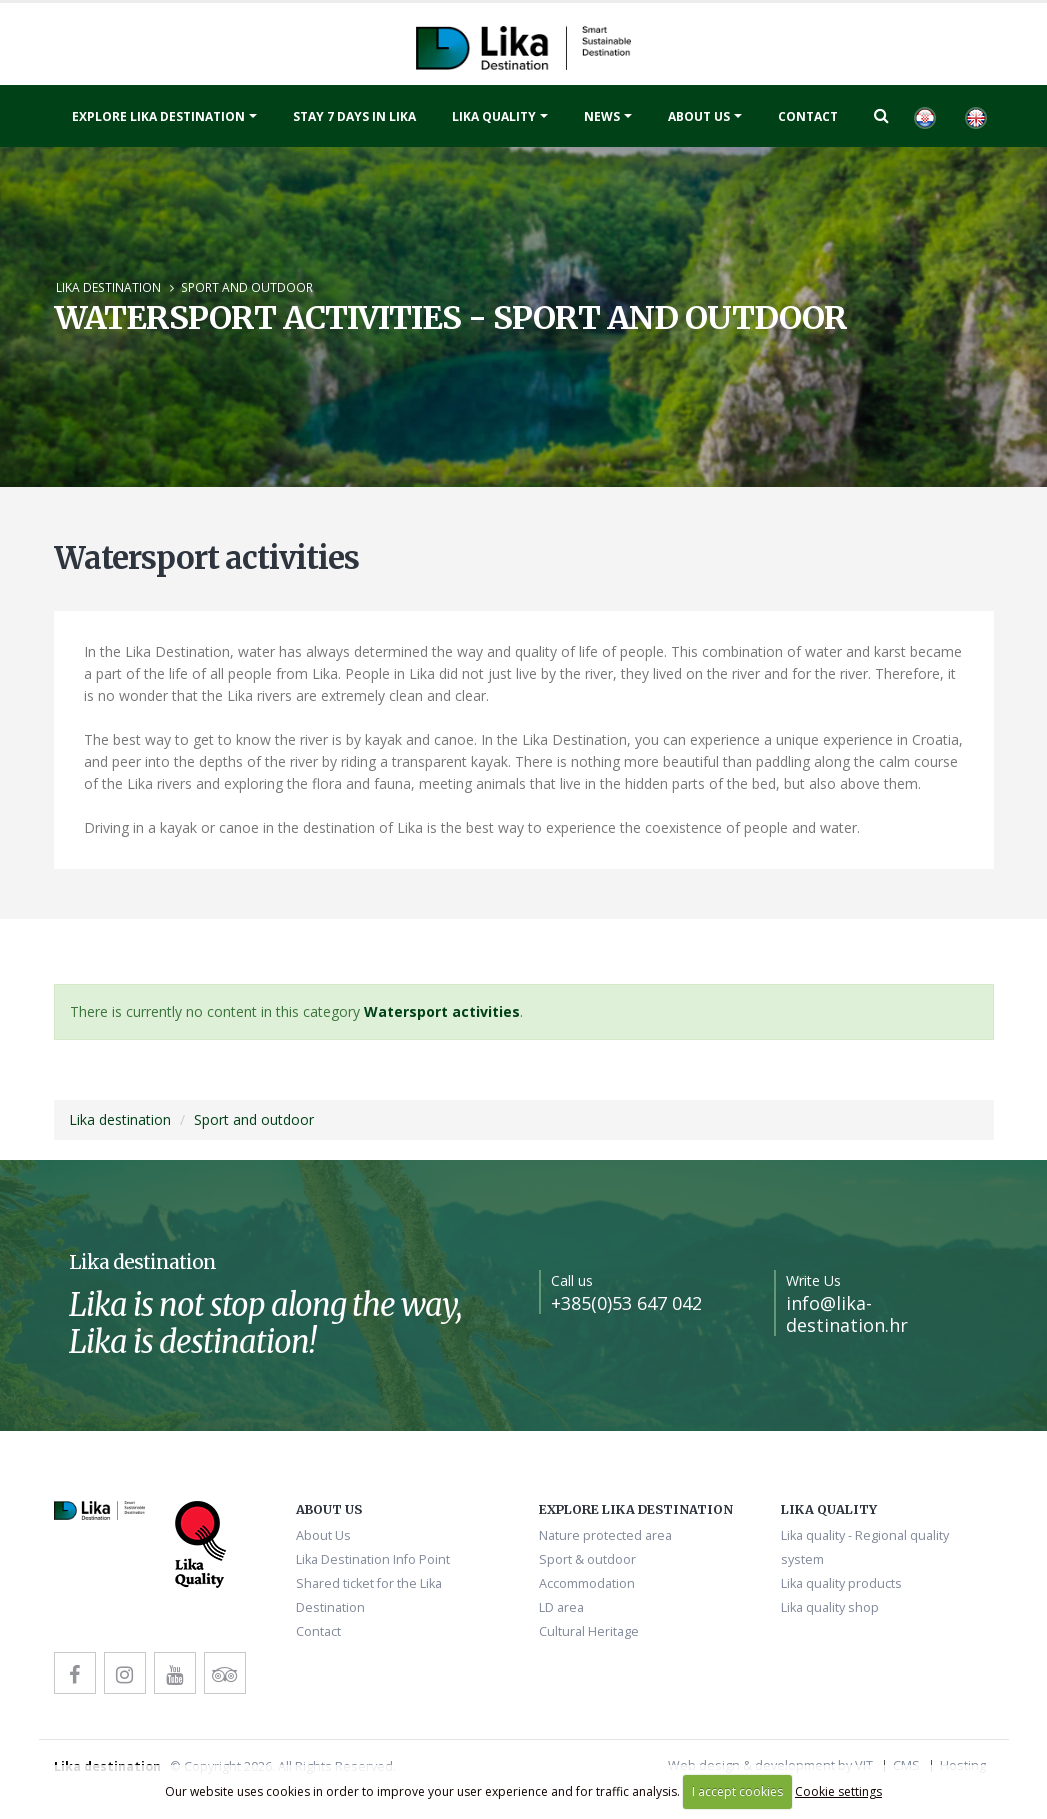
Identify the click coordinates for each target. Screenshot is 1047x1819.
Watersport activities (442, 1011)
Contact (808, 116)
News (602, 116)
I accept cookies (737, 1791)
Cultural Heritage (589, 1631)
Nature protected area (605, 1535)
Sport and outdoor (247, 287)
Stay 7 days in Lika (354, 116)
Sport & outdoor (587, 1559)
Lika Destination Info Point (373, 1559)
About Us (699, 116)
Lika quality (494, 116)
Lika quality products (841, 1583)
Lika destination (108, 287)
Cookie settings (838, 1791)
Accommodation (587, 1583)
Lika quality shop (830, 1607)
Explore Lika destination (158, 116)
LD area (561, 1607)
